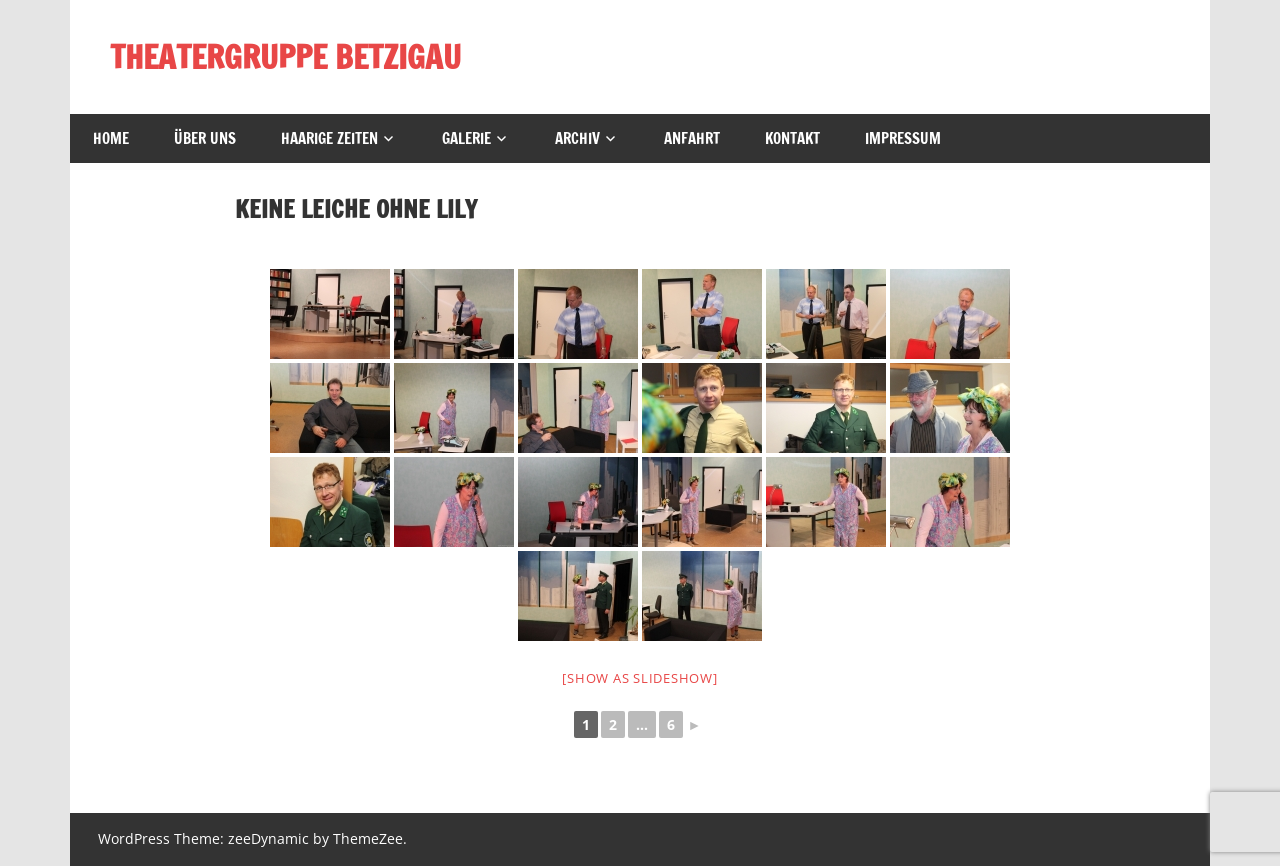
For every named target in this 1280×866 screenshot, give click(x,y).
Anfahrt (692, 138)
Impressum (903, 138)
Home (111, 138)
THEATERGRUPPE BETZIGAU (285, 57)
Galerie (466, 138)
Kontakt (792, 138)
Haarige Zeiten (329, 138)
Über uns (205, 138)
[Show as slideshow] (639, 678)
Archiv (577, 138)
